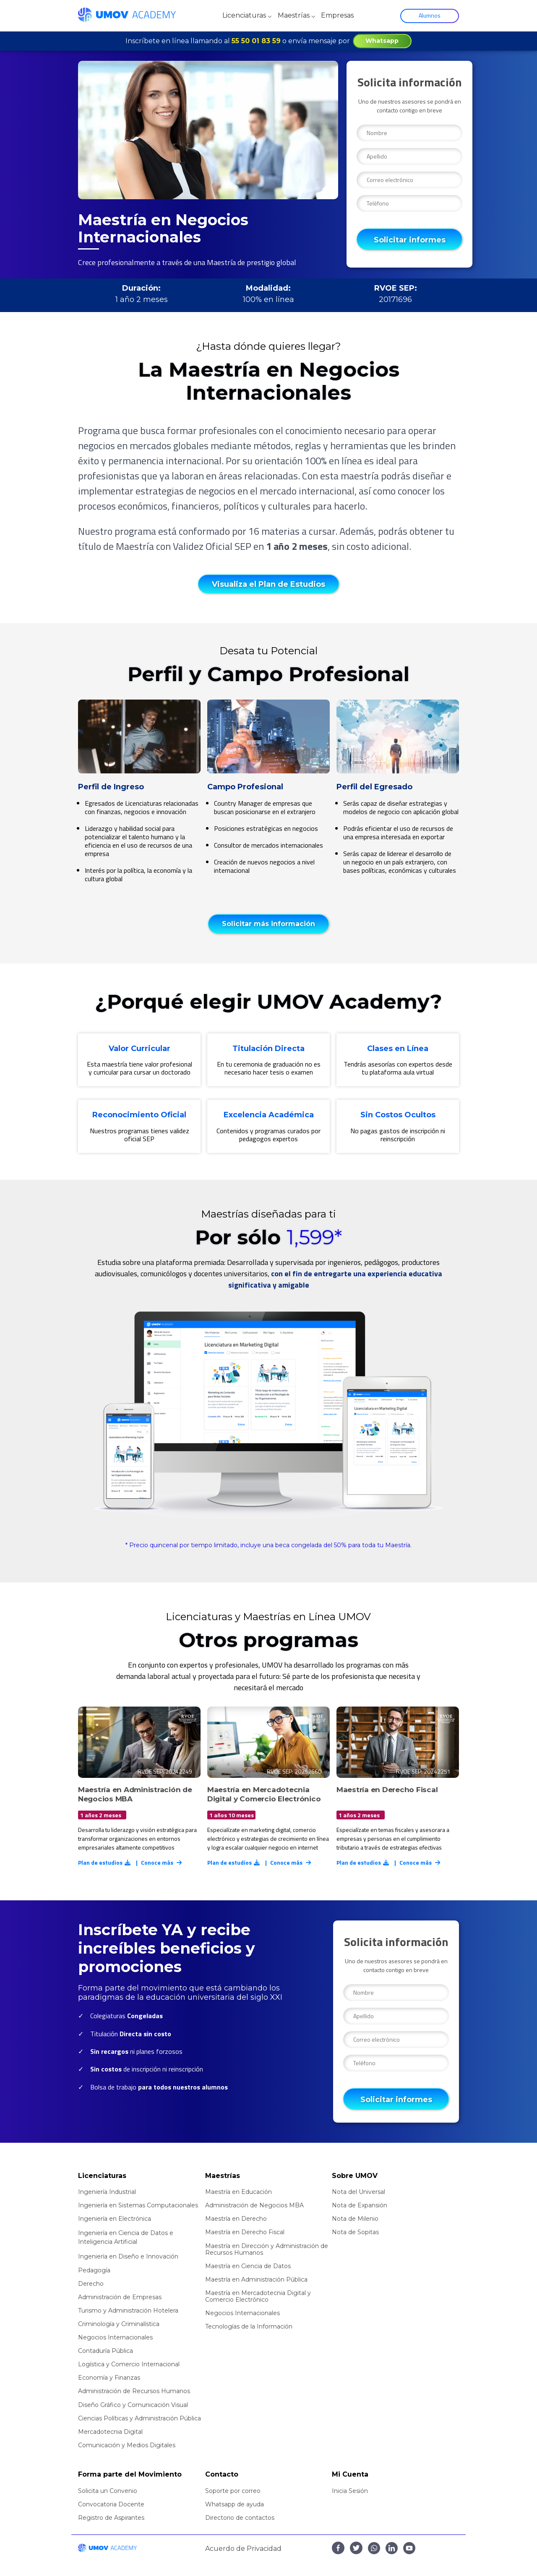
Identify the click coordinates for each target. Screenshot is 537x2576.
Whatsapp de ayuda (234, 2504)
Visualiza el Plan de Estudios (268, 584)
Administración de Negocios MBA (254, 2205)
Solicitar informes (410, 240)
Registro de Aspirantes (111, 2517)
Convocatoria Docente (111, 2504)
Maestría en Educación (238, 2192)
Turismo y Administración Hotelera (128, 2310)
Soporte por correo (233, 2491)
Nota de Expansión (359, 2205)
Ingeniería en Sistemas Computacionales (138, 2205)
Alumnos (430, 15)
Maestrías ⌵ (296, 15)
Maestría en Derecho (236, 2218)
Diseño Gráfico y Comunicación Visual (133, 2405)
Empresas (337, 15)
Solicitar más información (268, 924)
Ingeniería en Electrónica (114, 2218)
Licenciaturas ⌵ (247, 15)
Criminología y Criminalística (118, 2324)
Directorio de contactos (239, 2517)
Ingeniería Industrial (107, 2192)
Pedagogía (94, 2270)
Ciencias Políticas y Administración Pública (139, 2418)
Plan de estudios (105, 1862)
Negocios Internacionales (115, 2337)
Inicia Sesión (350, 2491)
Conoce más (162, 1862)
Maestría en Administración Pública (256, 2279)
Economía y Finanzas (109, 2377)
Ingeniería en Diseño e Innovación (128, 2256)
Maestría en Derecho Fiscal (244, 2232)
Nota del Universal (358, 2192)
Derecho (91, 2283)
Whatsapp (382, 40)
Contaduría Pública (105, 2351)
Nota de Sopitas (355, 2232)
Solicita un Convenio (107, 2491)
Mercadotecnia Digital (110, 2431)
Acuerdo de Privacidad (243, 2549)
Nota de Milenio (355, 2218)
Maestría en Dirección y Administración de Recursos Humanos (266, 2249)
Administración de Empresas (120, 2297)
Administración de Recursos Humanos (134, 2391)
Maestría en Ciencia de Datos (248, 2266)
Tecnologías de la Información (248, 2326)
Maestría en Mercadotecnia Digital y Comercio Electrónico (258, 2296)
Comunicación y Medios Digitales (126, 2445)
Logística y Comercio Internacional (129, 2364)
